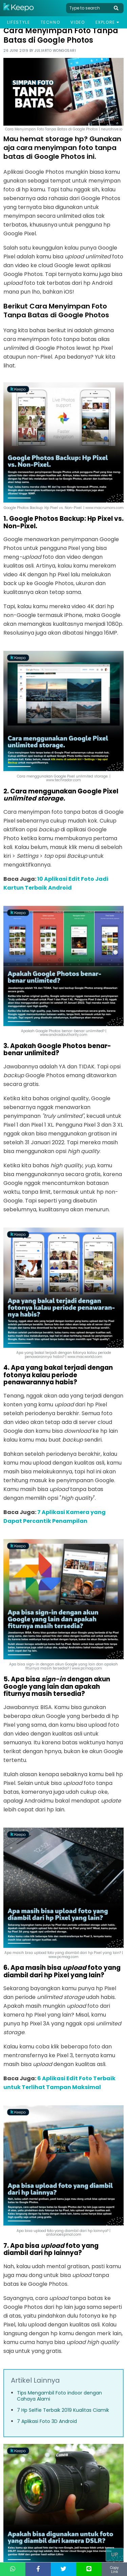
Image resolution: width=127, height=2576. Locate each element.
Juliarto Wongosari (55, 50)
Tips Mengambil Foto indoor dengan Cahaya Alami (59, 2395)
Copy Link (114, 2569)
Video (77, 22)
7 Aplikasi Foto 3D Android (47, 2421)
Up (114, 2554)
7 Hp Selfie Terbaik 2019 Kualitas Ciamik (63, 2410)
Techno (50, 22)
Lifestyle (18, 22)
